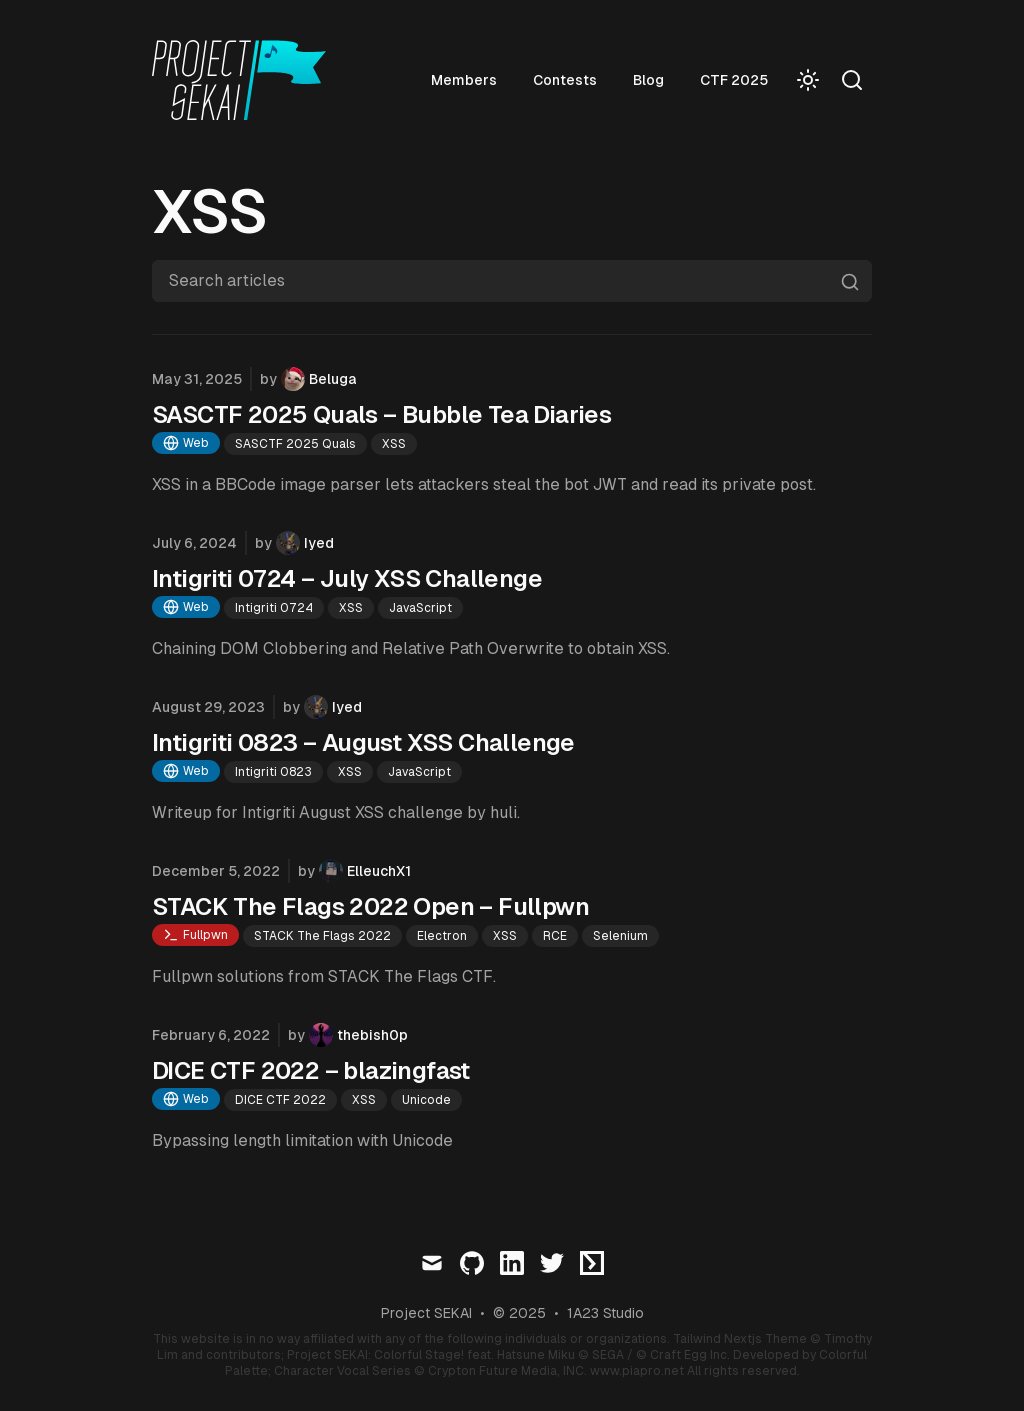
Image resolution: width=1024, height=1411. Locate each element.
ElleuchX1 (379, 871)
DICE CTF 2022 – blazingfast (311, 1070)
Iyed (319, 543)
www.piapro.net (637, 1371)
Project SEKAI (426, 1313)
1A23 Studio (605, 1313)
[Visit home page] (245, 80)
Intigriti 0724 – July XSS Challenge (347, 578)
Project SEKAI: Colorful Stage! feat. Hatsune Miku (431, 1355)
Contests (565, 80)
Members (464, 80)
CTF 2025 (734, 80)
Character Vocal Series (342, 1371)
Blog (648, 80)
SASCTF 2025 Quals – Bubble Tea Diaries (381, 414)
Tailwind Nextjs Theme (740, 1339)
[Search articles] (512, 281)
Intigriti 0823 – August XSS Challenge (363, 742)
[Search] (852, 80)
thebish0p (372, 1035)
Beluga (333, 379)
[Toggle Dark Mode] (808, 80)
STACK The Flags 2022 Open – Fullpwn (370, 906)
